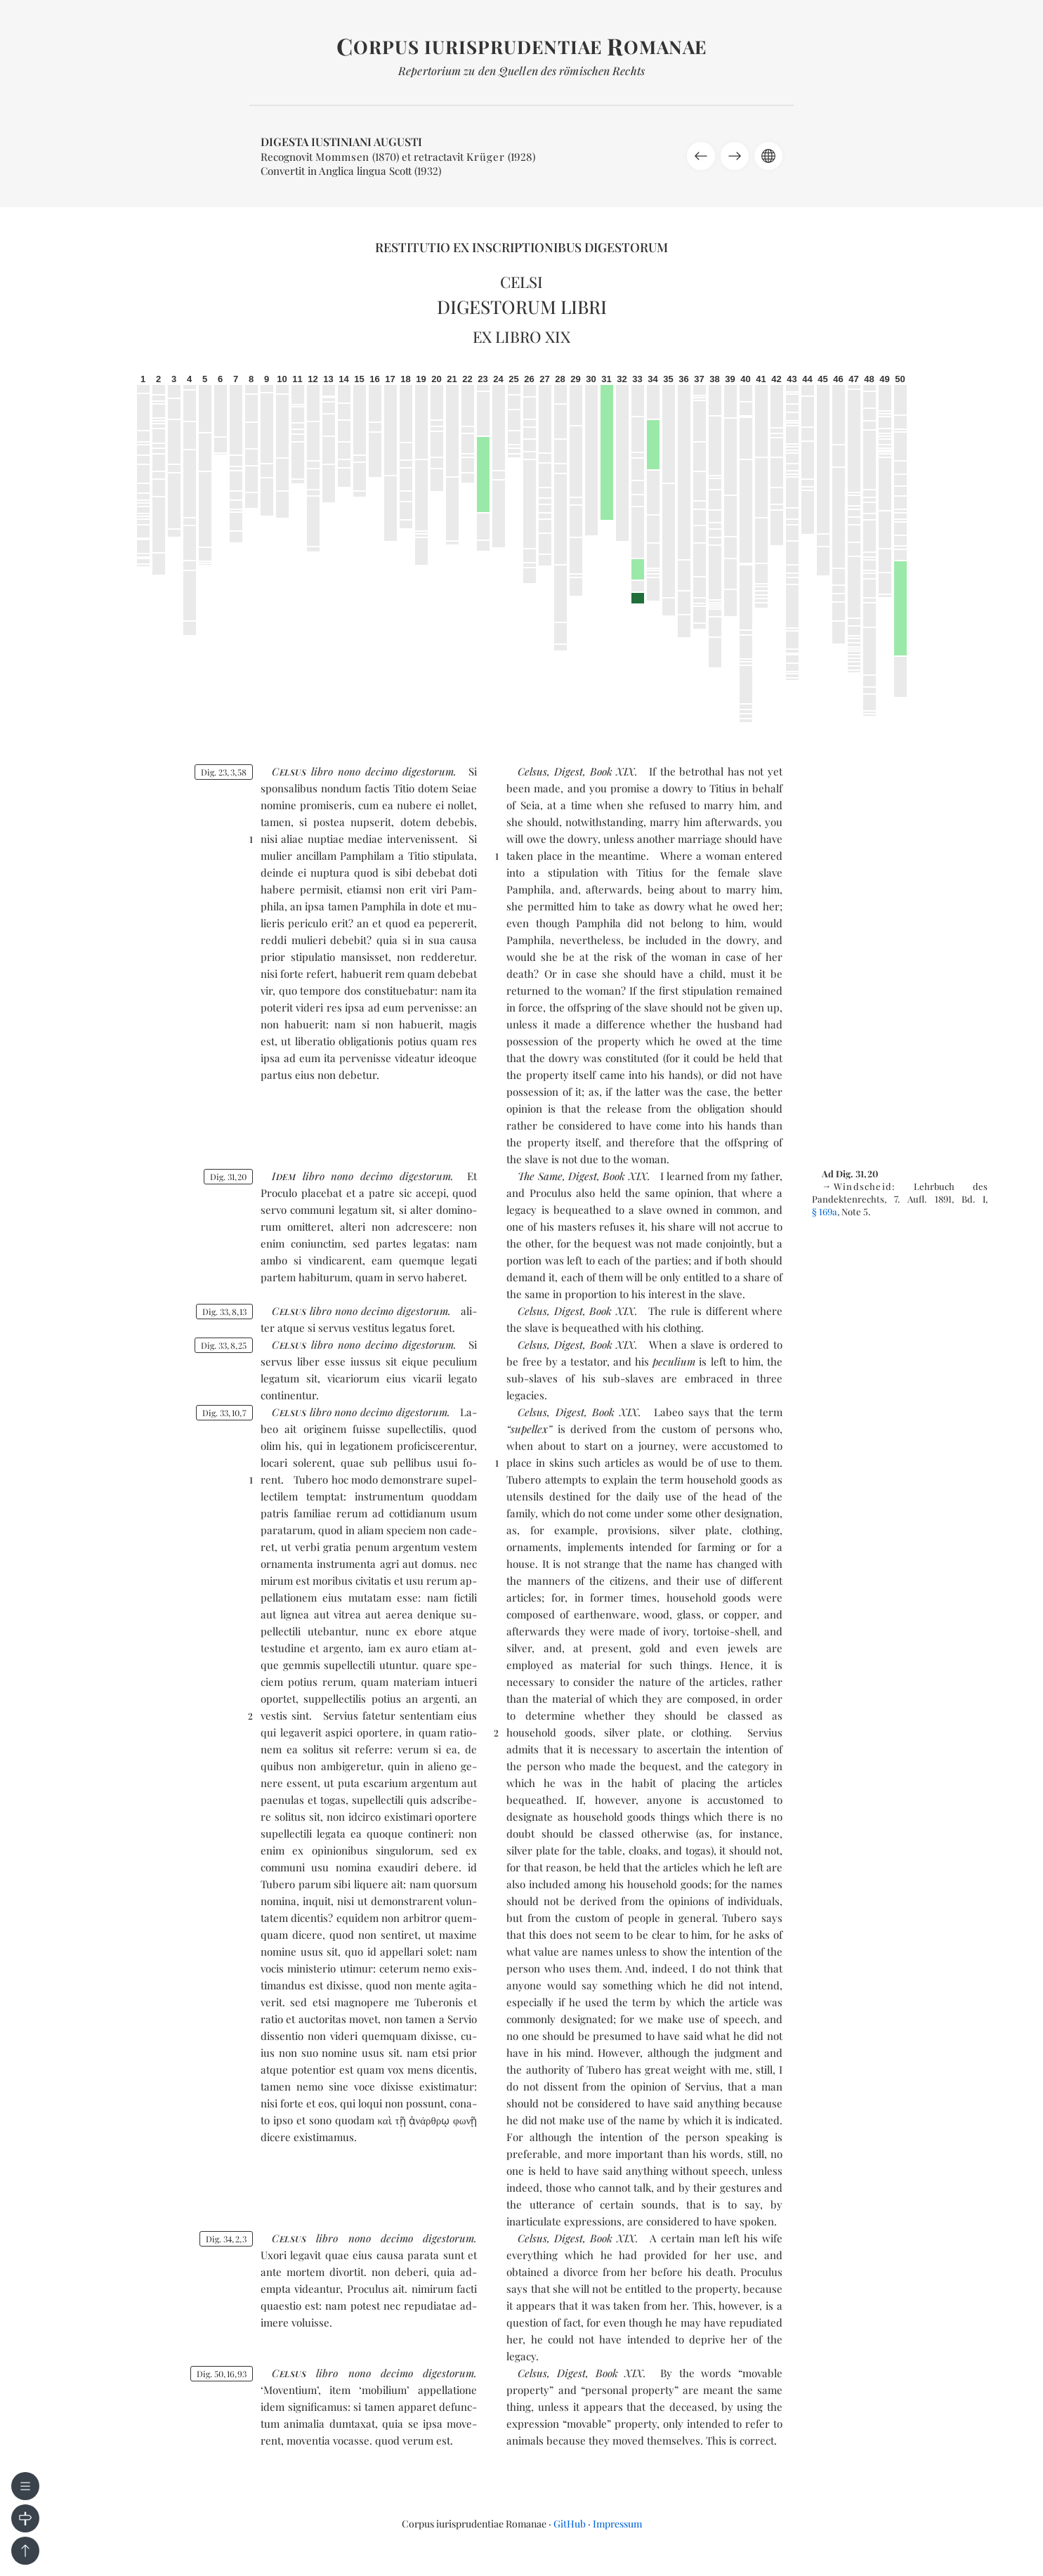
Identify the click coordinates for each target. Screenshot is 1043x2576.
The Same (540, 1176)
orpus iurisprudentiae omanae (521, 46)
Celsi (521, 281)
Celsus (532, 771)
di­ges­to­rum (428, 771)
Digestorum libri (522, 306)
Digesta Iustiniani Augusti (341, 141)
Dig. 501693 (222, 2373)
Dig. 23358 (224, 772)
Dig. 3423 (226, 2238)
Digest (568, 771)
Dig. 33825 (224, 1345)
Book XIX (613, 771)
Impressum (617, 2523)
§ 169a (824, 1211)
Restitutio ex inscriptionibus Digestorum (521, 247)
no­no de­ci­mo (368, 771)
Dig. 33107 (224, 1412)
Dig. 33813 (224, 1311)
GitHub (569, 2523)
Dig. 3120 (228, 1176)
